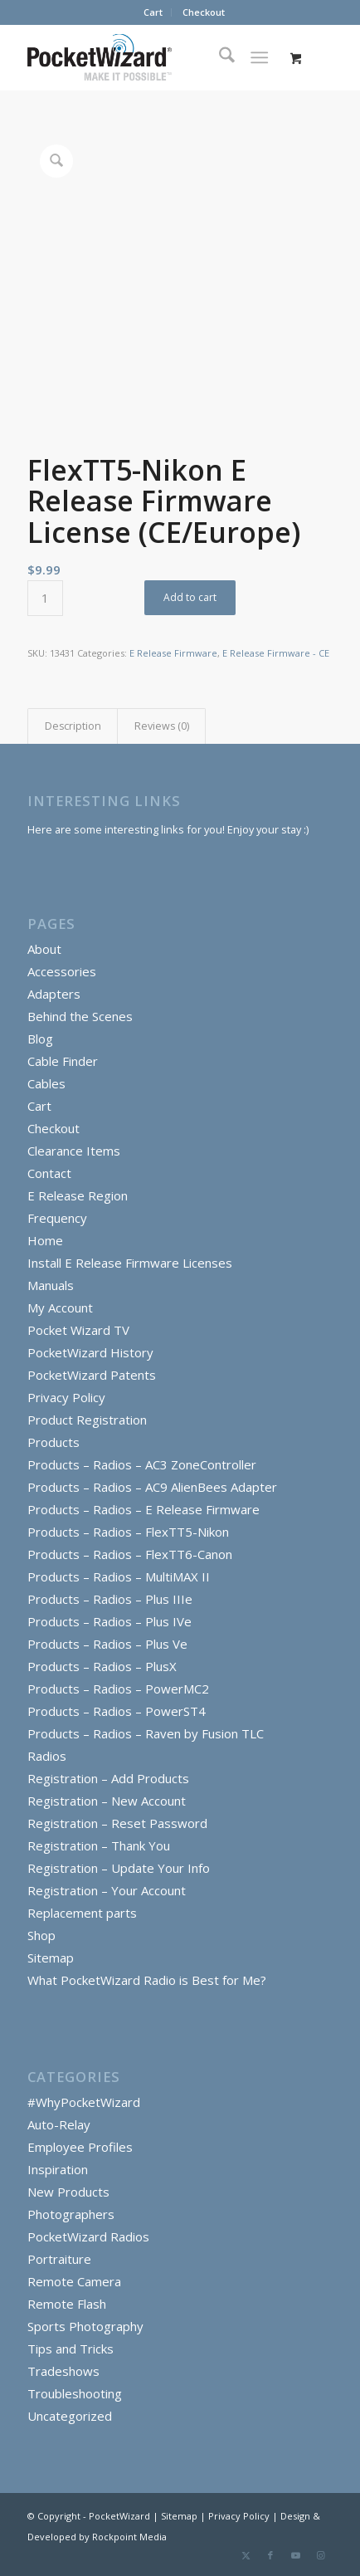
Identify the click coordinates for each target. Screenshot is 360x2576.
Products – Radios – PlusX (102, 1666)
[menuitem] (153, 12)
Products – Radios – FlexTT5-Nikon (128, 1531)
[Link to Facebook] (270, 2555)
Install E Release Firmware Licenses (129, 1262)
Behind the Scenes (80, 1016)
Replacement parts (82, 1912)
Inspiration (57, 2169)
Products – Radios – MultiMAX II (118, 1576)
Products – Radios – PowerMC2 (118, 1688)
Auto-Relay (58, 2124)
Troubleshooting (74, 2393)
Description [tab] (73, 726)
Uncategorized (69, 2415)
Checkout (203, 12)
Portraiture (59, 2259)
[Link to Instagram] (320, 2555)
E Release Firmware (173, 653)
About (44, 949)
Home (45, 1240)
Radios (46, 1755)
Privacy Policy (66, 1397)
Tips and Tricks (70, 2348)
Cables (46, 1083)
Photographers (70, 2214)
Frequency (57, 1218)
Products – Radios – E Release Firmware (143, 1509)
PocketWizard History (90, 1352)
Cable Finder (62, 1061)
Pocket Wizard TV (78, 1330)
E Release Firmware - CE (275, 653)
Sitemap (50, 1957)
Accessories (61, 971)
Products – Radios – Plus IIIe (109, 1599)
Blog (40, 1038)
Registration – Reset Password (117, 1823)
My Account (60, 1307)
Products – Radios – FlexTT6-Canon (129, 1554)
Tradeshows (63, 2371)
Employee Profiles (80, 2147)
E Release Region (77, 1195)
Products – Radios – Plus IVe (109, 1621)
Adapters (53, 993)
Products (53, 1442)
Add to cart (189, 597)
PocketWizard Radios (88, 2236)
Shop (41, 1935)
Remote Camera (74, 2281)
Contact (49, 1173)
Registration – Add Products (108, 1778)
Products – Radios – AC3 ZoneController (141, 1464)
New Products (68, 2191)
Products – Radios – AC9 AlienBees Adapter (152, 1487)
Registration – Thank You (98, 1845)
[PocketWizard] (149, 57)
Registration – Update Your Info (118, 1868)
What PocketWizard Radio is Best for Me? (146, 1980)
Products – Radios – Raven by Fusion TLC (145, 1733)
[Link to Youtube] (295, 2555)
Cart (153, 12)
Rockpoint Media (129, 2536)
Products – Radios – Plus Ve (107, 1643)
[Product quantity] (45, 598)
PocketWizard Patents (91, 1374)
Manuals (50, 1285)
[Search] (218, 57)
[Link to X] (245, 2555)
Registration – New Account (106, 1800)
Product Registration (87, 1419)
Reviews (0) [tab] (161, 726)
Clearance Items (73, 1150)
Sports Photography (85, 2326)
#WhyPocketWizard (83, 2102)
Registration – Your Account (106, 1890)
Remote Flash (66, 2303)
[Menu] (259, 57)
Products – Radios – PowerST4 (116, 1711)
